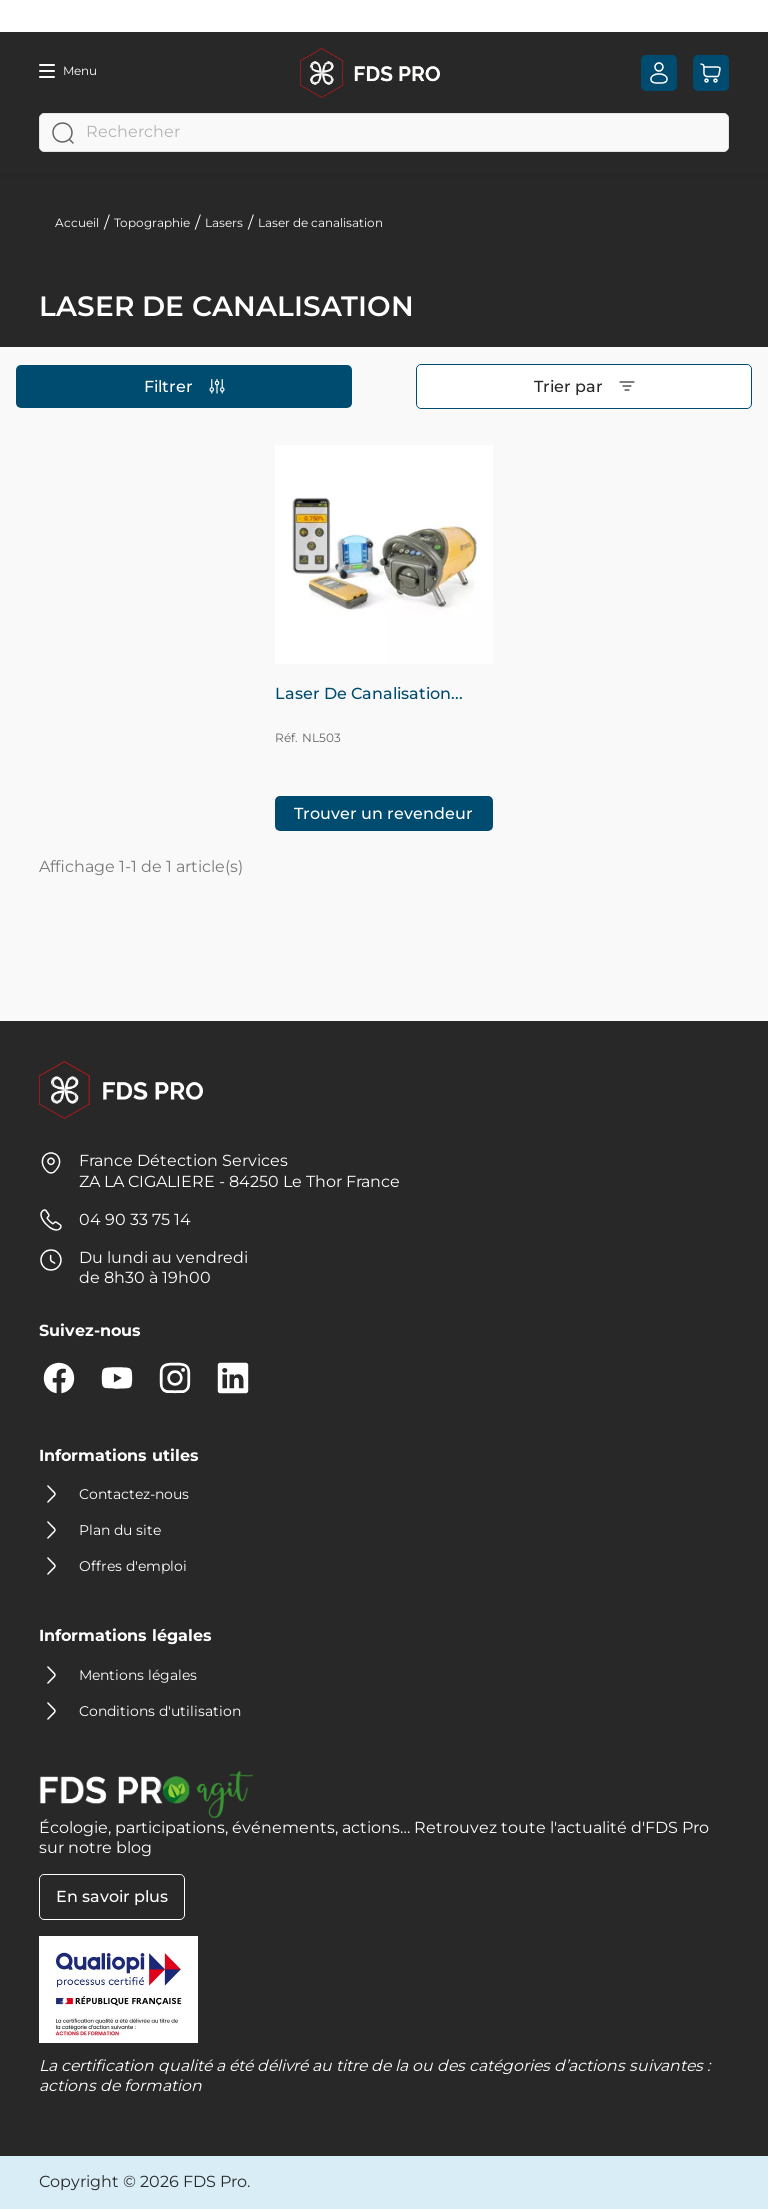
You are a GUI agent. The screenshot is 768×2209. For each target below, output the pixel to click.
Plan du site (120, 1530)
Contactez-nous (134, 1494)
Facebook (59, 1378)
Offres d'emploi (133, 1566)
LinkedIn (233, 1378)
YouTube (117, 1378)
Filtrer (184, 386)
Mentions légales (138, 1675)
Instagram (175, 1378)
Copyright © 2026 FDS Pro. (144, 2181)
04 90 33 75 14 (135, 1219)
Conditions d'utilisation (160, 1711)
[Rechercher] (384, 132)
